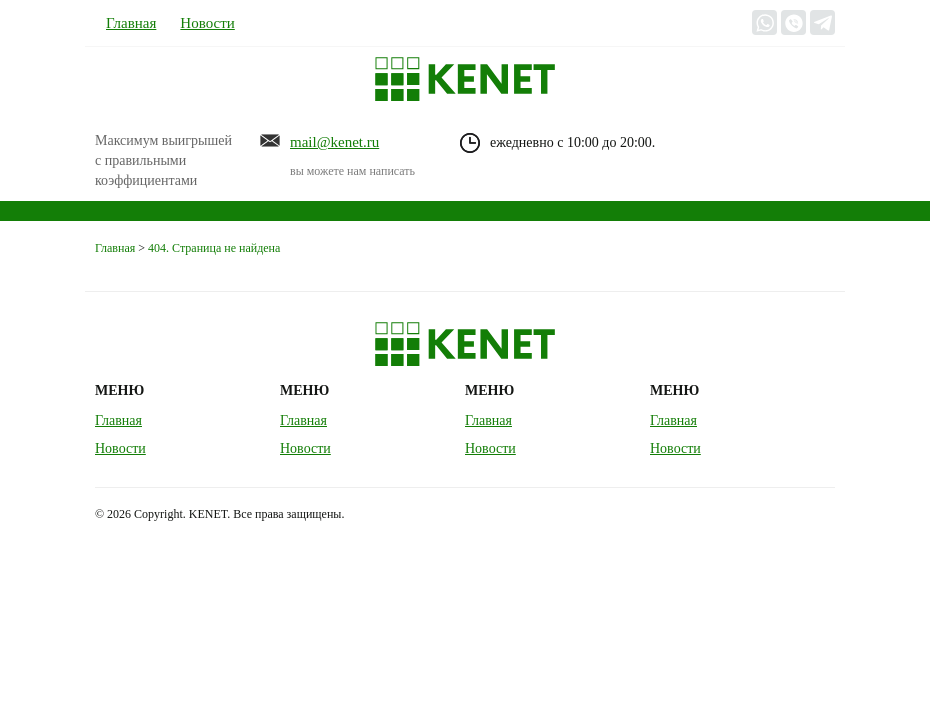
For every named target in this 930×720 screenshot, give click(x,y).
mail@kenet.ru (334, 142)
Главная (131, 23)
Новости (207, 23)
